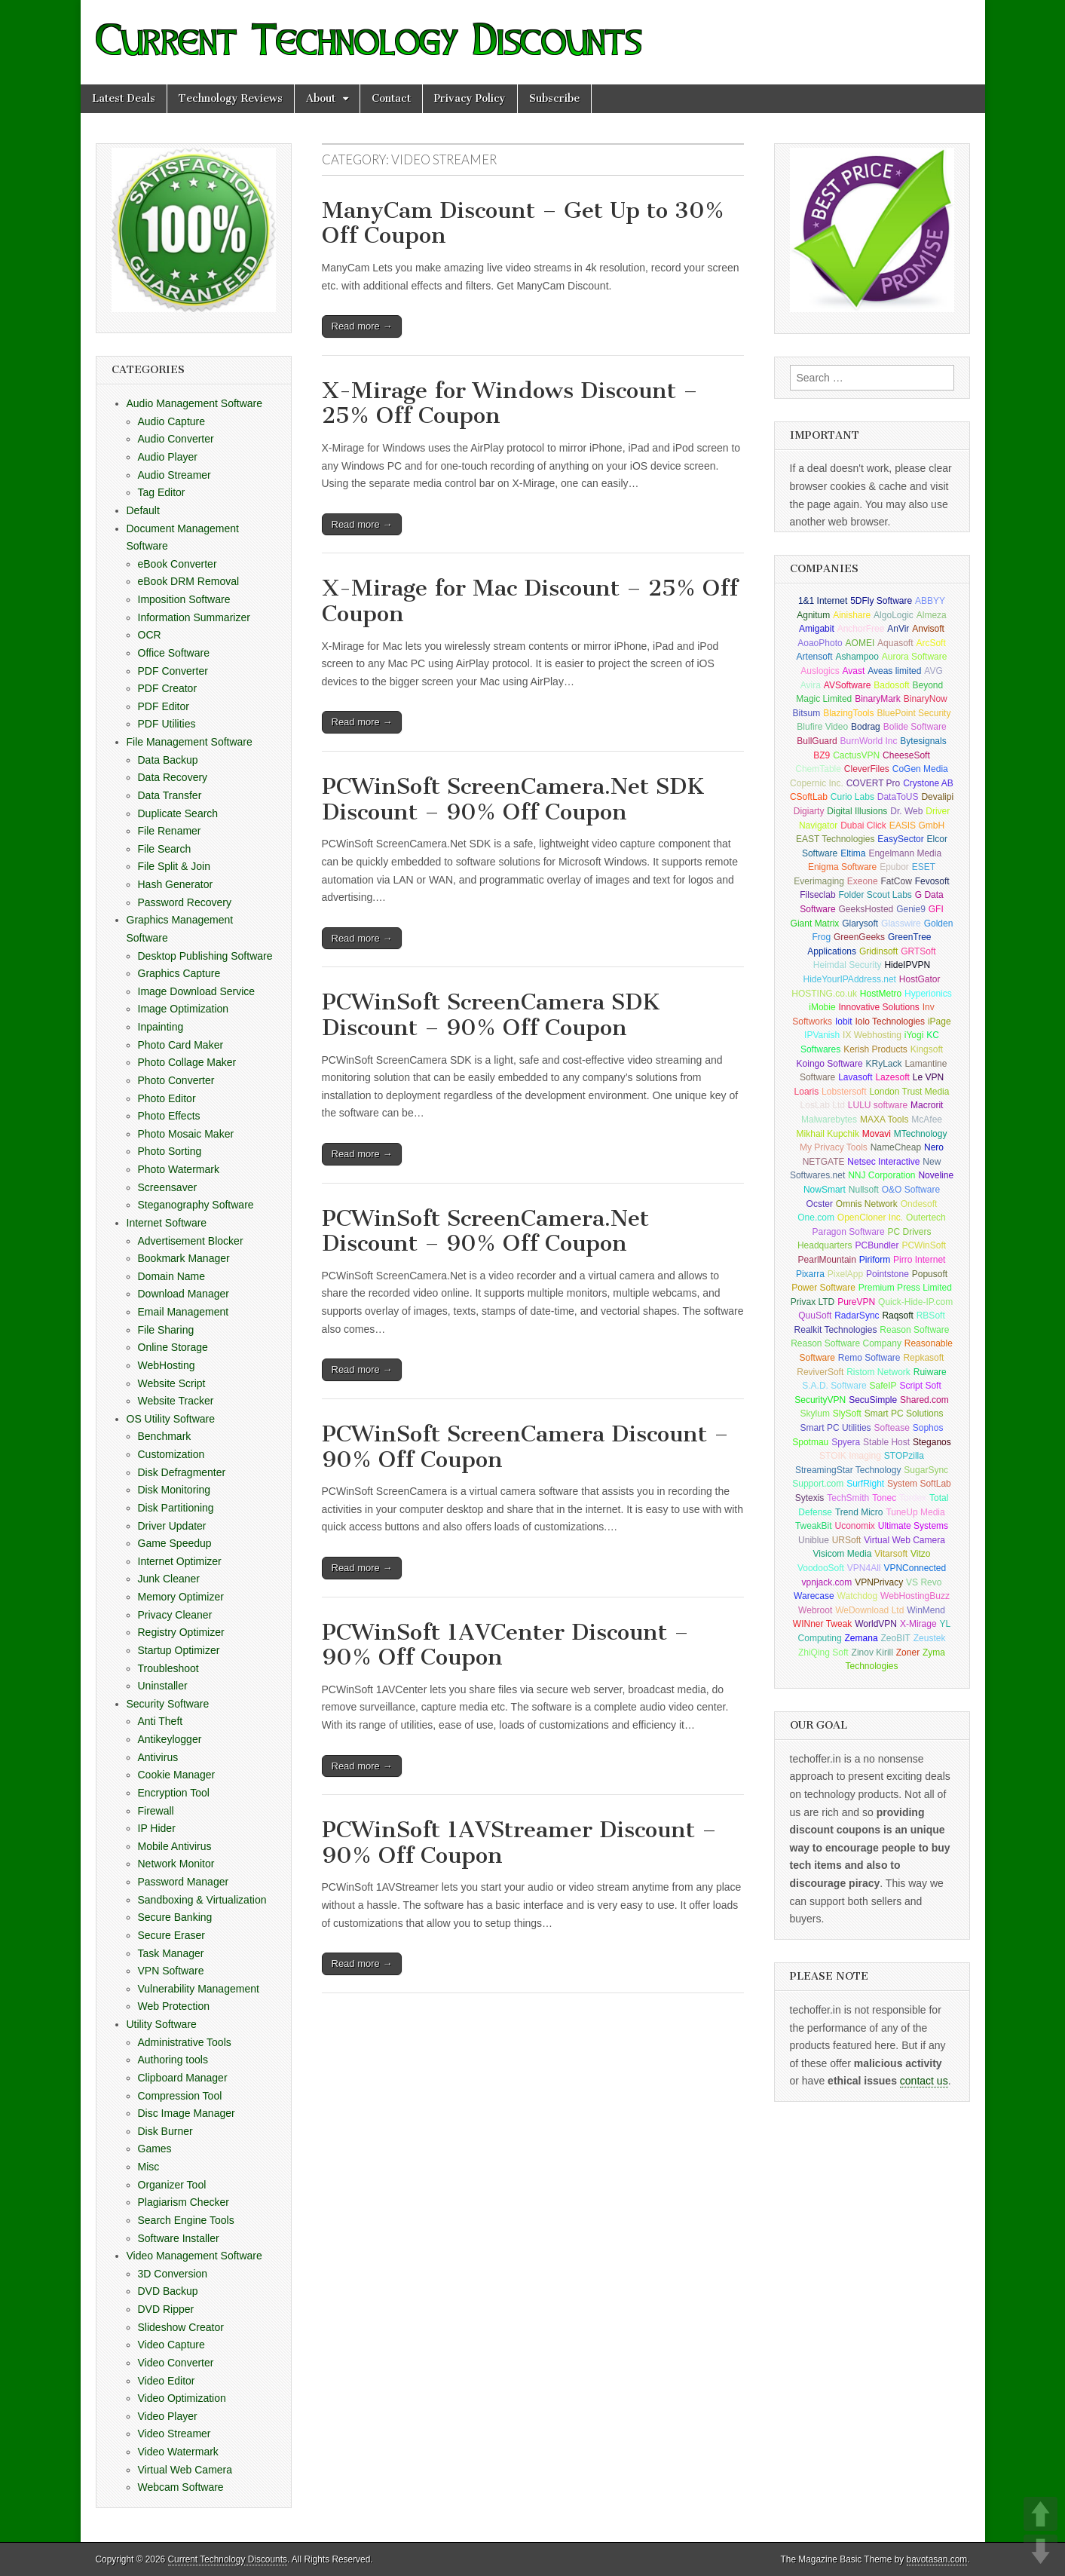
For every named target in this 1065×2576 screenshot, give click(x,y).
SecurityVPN (820, 1400)
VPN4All (864, 1568)
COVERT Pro (873, 783)
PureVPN (856, 1302)
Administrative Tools (184, 2042)
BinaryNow (925, 699)
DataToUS (898, 797)
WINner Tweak (822, 1624)
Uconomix (854, 1526)
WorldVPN (876, 1624)
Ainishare (852, 615)
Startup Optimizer (179, 1650)
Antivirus (158, 1757)
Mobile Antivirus (175, 1846)
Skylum (815, 1413)
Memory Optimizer (181, 1597)
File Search (164, 849)
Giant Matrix (815, 923)
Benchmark (164, 1436)
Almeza (932, 615)
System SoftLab (919, 1483)
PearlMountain (827, 1259)
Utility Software (162, 2024)
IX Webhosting (872, 1035)
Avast (854, 671)
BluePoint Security (913, 713)
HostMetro (880, 993)
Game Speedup (175, 1543)
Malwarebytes (829, 1119)
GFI (936, 909)
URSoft (846, 1540)
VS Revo (923, 1582)
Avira (810, 685)
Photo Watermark (178, 1169)
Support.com (817, 1483)
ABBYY (930, 601)
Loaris (806, 1091)
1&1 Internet (822, 601)
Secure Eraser (171, 1935)
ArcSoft (930, 643)
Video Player (167, 2416)
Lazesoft (892, 1077)
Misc (149, 2167)
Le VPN (928, 1077)
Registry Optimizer (181, 1632)
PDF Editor (163, 706)
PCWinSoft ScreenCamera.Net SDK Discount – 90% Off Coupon (513, 799)
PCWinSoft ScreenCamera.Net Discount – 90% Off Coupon (485, 1231)
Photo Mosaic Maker (186, 1134)
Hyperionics (928, 993)
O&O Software (911, 1189)
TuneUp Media (915, 1512)
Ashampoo (856, 656)
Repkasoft (923, 1357)
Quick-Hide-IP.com (915, 1302)
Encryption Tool (174, 1793)
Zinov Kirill (872, 1652)
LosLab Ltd (822, 1105)
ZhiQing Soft (823, 1652)
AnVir (898, 628)
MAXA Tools (884, 1119)
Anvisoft (928, 628)
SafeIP (882, 1385)
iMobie (822, 1007)
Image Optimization (183, 1009)
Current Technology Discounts (227, 2559)
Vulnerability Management (198, 1989)
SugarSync (926, 1470)
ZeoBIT (895, 1638)
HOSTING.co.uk (824, 993)
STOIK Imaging (850, 1455)
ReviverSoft (820, 1372)
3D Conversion (173, 2274)
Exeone (862, 881)
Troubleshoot (168, 1668)
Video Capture (171, 2345)
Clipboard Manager (183, 2078)
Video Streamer (174, 2433)
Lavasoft (855, 1077)
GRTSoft (918, 951)
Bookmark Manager (184, 1258)
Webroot (815, 1610)
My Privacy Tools (834, 1147)
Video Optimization (182, 2398)
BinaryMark (878, 699)
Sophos (928, 1428)
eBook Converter (177, 564)
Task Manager (171, 1953)
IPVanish (822, 1035)
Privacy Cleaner (175, 1615)
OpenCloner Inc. (870, 1217)
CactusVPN (856, 755)
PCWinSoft (923, 1245)
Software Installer (178, 2238)
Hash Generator (175, 884)
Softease (891, 1428)
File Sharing (166, 1330)
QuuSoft (814, 1315)
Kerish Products (875, 1049)
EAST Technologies (835, 839)
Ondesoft (919, 1204)
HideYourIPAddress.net (849, 979)
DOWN (1040, 2551)
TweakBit (813, 1526)
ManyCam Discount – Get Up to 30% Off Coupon (523, 223)
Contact (391, 98)
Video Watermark (178, 2452)
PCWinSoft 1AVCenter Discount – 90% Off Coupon (505, 1645)
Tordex (912, 1498)
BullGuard (817, 741)
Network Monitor (176, 1864)
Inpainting (161, 1027)
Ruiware (930, 1372)
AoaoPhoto (819, 643)
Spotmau (810, 1442)
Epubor (894, 867)
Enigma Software (842, 867)
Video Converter (176, 2363)
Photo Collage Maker (187, 1062)
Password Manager (183, 1882)
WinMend (926, 1610)
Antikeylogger (170, 1739)
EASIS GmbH (916, 825)
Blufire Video (822, 726)
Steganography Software (196, 1205)
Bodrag (865, 726)
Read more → (362, 326)
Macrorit (926, 1105)
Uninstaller (163, 1686)
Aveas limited (894, 671)
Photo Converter (176, 1080)
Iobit (843, 1021)
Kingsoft (926, 1049)
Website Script (172, 1383)
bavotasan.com (937, 2559)
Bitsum (807, 713)
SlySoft (847, 1413)
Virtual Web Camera (185, 2470)
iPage (939, 1021)
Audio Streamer (174, 475)
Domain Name (171, 1276)
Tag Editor (161, 492)
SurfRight (865, 1483)
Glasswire (901, 923)
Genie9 (911, 909)
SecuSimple (873, 1400)
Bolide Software (915, 726)
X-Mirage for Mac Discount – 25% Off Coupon (530, 600)
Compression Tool (180, 2096)
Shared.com (924, 1400)
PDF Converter (173, 671)
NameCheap (896, 1147)
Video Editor (166, 2381)
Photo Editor (167, 1098)
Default (143, 510)
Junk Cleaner (169, 1579)
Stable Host (886, 1442)
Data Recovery (173, 777)
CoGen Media (920, 769)
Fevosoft (932, 881)
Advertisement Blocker (190, 1241)
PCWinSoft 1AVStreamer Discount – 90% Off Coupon (519, 1842)
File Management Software (189, 742)
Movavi (876, 1134)
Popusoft (929, 1274)
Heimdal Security (847, 965)
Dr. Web (906, 811)
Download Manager (183, 1294)
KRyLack (883, 1063)
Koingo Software (830, 1063)
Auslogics (819, 671)
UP (1040, 2514)
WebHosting (166, 1365)
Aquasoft (895, 643)
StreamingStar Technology (848, 1470)
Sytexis (810, 1498)
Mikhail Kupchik (828, 1134)
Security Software (168, 1704)
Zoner (908, 1652)
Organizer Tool (172, 2185)
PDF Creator (167, 688)
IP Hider (157, 1828)
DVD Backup (168, 2291)
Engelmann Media (904, 853)
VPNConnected (914, 1568)
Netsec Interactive (883, 1161)
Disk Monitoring (174, 1490)
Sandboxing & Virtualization (202, 1900)
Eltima (852, 853)
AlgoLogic (894, 615)
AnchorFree (861, 628)
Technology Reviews (231, 98)
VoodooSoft (820, 1568)
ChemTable (818, 769)
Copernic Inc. (816, 783)
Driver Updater (172, 1526)
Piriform (874, 1259)
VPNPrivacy (879, 1582)
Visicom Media (842, 1553)
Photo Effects (169, 1116)
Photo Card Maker (181, 1045)
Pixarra (810, 1274)
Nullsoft (864, 1189)
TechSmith (848, 1498)
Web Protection (174, 2006)
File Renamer (169, 831)
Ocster (819, 1204)
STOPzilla (904, 1455)
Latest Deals (123, 98)
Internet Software (167, 1223)
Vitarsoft (890, 1553)
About (320, 98)
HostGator (920, 979)
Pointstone (887, 1274)
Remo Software (869, 1357)
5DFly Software (881, 601)
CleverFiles (866, 769)
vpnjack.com (827, 1582)
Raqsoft (897, 1315)
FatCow (895, 881)
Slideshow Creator (181, 2327)
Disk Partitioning (176, 1508)
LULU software (877, 1105)
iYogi (914, 1035)
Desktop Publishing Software (205, 956)
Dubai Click (863, 825)
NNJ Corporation (881, 1175)
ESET (923, 867)
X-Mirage (918, 1624)
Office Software (174, 653)
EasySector (900, 839)
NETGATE (824, 1161)
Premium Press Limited (905, 1287)
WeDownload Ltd (869, 1610)
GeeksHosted (866, 909)
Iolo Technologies (890, 1021)
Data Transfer (170, 795)
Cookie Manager (177, 1775)
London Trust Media (909, 1091)
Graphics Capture (179, 973)
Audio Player (167, 457)
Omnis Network (867, 1204)
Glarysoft (860, 923)
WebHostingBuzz (915, 1596)
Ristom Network (878, 1372)
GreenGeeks (859, 937)
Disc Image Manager (186, 2113)
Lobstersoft (844, 1091)
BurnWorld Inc (869, 741)
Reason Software (914, 1330)
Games (155, 2149)
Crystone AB (928, 783)
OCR (149, 635)
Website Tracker (176, 1401)
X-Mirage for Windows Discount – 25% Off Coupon (510, 403)
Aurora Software (914, 656)
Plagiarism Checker (183, 2202)
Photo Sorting (170, 1151)
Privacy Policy (470, 98)
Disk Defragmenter (182, 1472)
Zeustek (930, 1638)
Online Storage (173, 1347)
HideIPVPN (907, 965)
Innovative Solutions (878, 1007)
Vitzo (920, 1553)
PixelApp (845, 1274)
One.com (815, 1217)
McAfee (926, 1119)
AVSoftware (847, 685)
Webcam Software (181, 2487)
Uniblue (813, 1540)
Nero (934, 1147)
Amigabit (816, 628)
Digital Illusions (857, 811)
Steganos (932, 1442)
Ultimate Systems (913, 1526)
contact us (924, 2081)
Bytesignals (923, 741)
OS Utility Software (171, 1419)
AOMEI (860, 643)
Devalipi (937, 797)
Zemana (861, 1638)
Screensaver (167, 1187)
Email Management (183, 1312)
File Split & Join (174, 866)
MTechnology (920, 1134)
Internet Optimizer (180, 1561)
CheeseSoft (906, 755)
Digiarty (809, 811)
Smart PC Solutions (904, 1413)
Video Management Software (194, 2256)
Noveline (935, 1175)
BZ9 (821, 755)
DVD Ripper (166, 2309)
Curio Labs (852, 797)
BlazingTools (848, 713)
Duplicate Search (178, 813)
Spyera (845, 1442)
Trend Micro (859, 1512)
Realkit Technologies (835, 1330)
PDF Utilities (167, 724)
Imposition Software (184, 599)
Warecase (814, 1596)
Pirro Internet (919, 1259)
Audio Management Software (195, 403)
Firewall (156, 1811)
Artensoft (815, 656)
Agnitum (813, 615)
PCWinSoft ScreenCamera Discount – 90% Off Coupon (525, 1446)
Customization (171, 1454)
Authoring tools (173, 2060)
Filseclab (817, 895)
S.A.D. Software (834, 1385)
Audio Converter (176, 439)
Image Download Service (197, 991)
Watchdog (857, 1596)
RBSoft (931, 1315)
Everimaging (819, 881)
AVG (933, 671)
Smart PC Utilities (835, 1428)
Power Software (823, 1287)
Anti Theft (160, 1721)
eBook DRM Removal (189, 581)
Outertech (926, 1217)
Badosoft (891, 685)
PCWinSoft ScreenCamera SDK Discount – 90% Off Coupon (491, 1014)
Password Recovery (185, 902)
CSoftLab (809, 797)
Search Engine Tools (186, 2220)
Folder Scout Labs (874, 895)
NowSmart (824, 1189)
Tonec (884, 1498)
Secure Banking (175, 1917)
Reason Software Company (846, 1343)
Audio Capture (172, 421)
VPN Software (171, 1971)
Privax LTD (812, 1302)
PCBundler (877, 1245)
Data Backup (168, 760)
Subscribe (554, 98)
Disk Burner (165, 2131)
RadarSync (856, 1315)
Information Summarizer (194, 617)
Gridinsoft (878, 951)
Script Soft (920, 1385)
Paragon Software (849, 1232)
